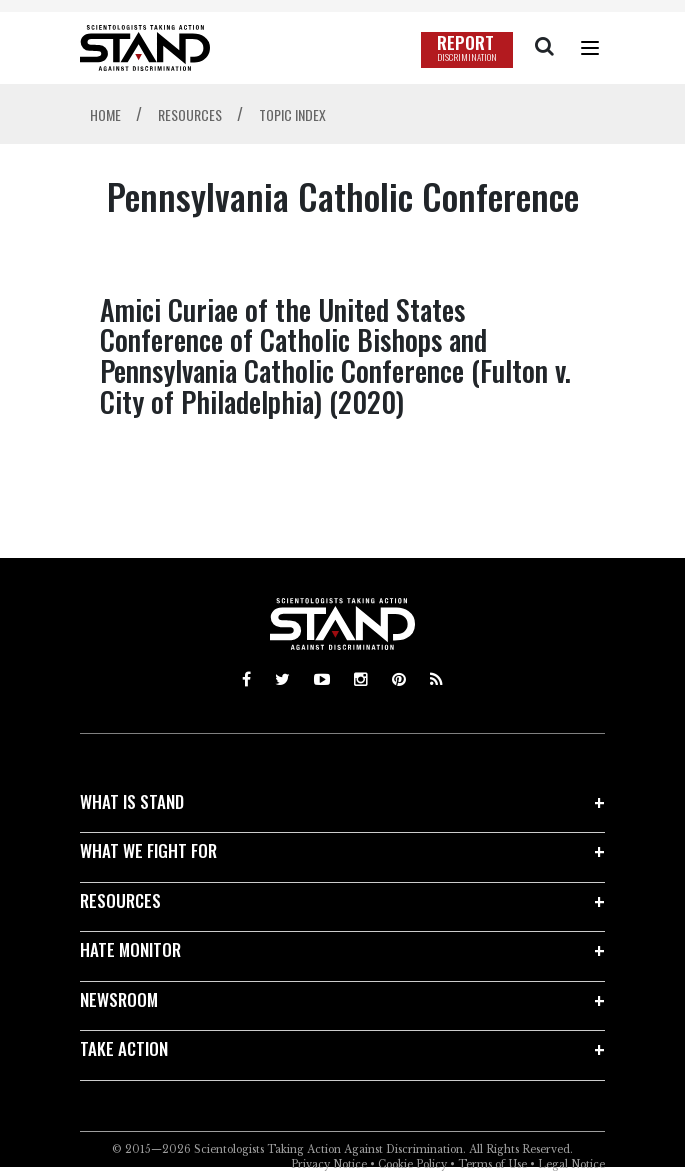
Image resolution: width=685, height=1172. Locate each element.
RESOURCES (120, 900)
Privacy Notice (329, 1164)
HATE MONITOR (130, 949)
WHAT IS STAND (132, 801)
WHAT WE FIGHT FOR (148, 850)
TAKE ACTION (124, 1048)
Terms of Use (492, 1164)
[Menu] (590, 48)
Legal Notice (571, 1164)
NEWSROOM (119, 999)
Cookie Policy (412, 1164)
